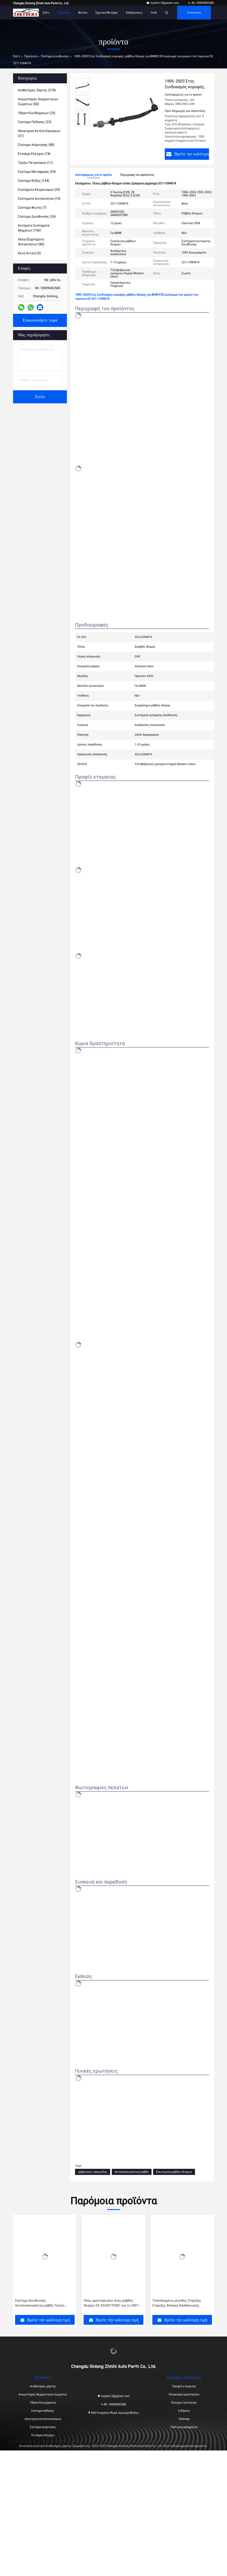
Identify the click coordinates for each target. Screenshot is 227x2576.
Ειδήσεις (184, 2410)
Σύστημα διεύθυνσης (55, 56)
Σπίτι (46, 12)
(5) (29, 253)
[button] (24, 2266)
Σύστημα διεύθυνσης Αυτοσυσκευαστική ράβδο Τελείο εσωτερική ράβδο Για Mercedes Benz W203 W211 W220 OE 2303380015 (42, 2303)
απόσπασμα (194, 12)
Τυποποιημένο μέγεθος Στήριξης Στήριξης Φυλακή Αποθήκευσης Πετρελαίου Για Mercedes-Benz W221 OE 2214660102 (180, 2303)
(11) (35, 163)
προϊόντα (30, 56)
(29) (37, 172)
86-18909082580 (201, 2)
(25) (36, 113)
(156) (33, 228)
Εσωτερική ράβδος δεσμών (174, 2172)
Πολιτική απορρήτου (184, 2427)
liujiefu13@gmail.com (162, 2)
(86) (31, 241)
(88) (36, 145)
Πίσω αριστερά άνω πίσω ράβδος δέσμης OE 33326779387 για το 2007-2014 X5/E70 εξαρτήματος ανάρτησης (112, 2303)
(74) (34, 154)
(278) (37, 90)
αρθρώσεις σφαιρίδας (92, 2172)
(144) (33, 181)
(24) (37, 216)
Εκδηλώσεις (134, 12)
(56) (38, 101)
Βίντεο (82, 12)
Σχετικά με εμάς (106, 12)
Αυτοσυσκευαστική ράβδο (132, 2172)
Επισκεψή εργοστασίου (184, 2394)
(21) (39, 133)
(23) (34, 122)
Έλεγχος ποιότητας (184, 2402)
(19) (39, 199)
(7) (32, 208)
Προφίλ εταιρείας (184, 2386)
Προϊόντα (64, 12)
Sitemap (184, 2419)
